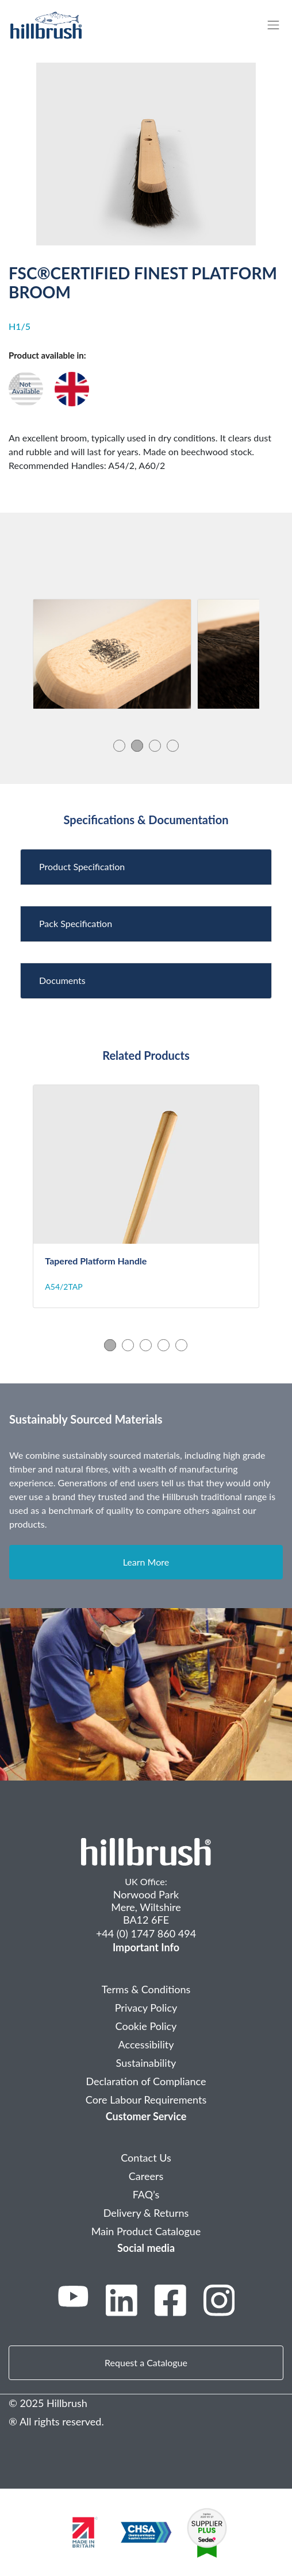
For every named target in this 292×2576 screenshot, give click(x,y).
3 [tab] (154, 745)
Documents (62, 980)
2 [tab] (137, 745)
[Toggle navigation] (279, 25)
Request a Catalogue (146, 2362)
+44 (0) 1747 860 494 (146, 1933)
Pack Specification (75, 923)
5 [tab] (181, 1344)
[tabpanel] (112, 654)
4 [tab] (172, 745)
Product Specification (82, 866)
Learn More (146, 1561)
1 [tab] (119, 745)
